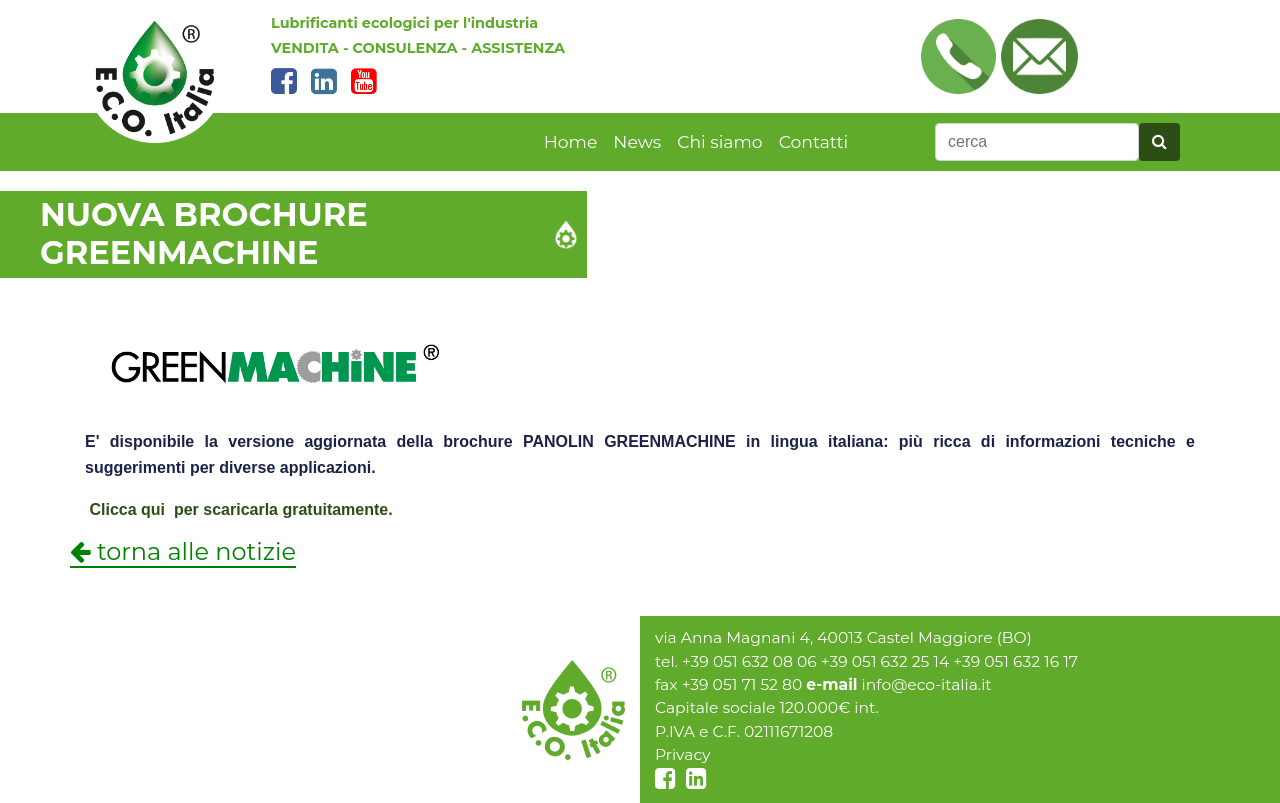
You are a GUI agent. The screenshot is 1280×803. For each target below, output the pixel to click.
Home (571, 141)
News (637, 141)
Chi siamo (719, 141)
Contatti (814, 141)
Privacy (683, 754)
